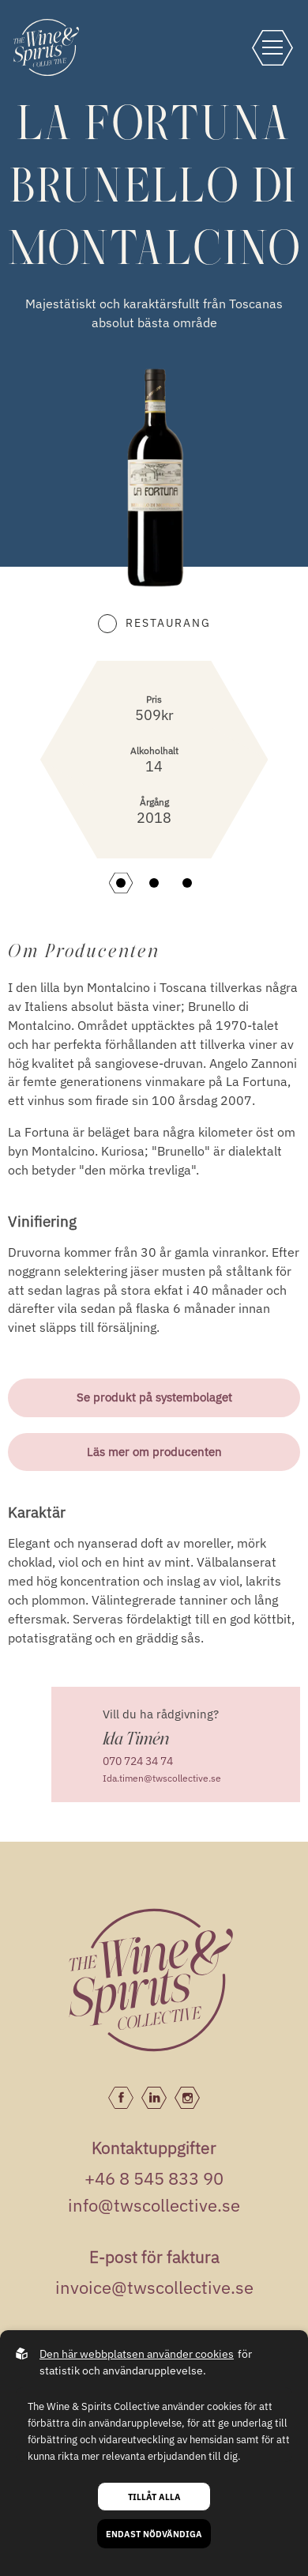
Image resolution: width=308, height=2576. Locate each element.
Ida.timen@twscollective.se (162, 1778)
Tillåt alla (154, 2496)
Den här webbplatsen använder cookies (136, 2354)
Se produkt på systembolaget (154, 1397)
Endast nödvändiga (154, 2534)
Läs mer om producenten (154, 1451)
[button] (121, 883)
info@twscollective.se (154, 2204)
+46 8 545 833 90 (154, 2178)
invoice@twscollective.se (154, 2287)
